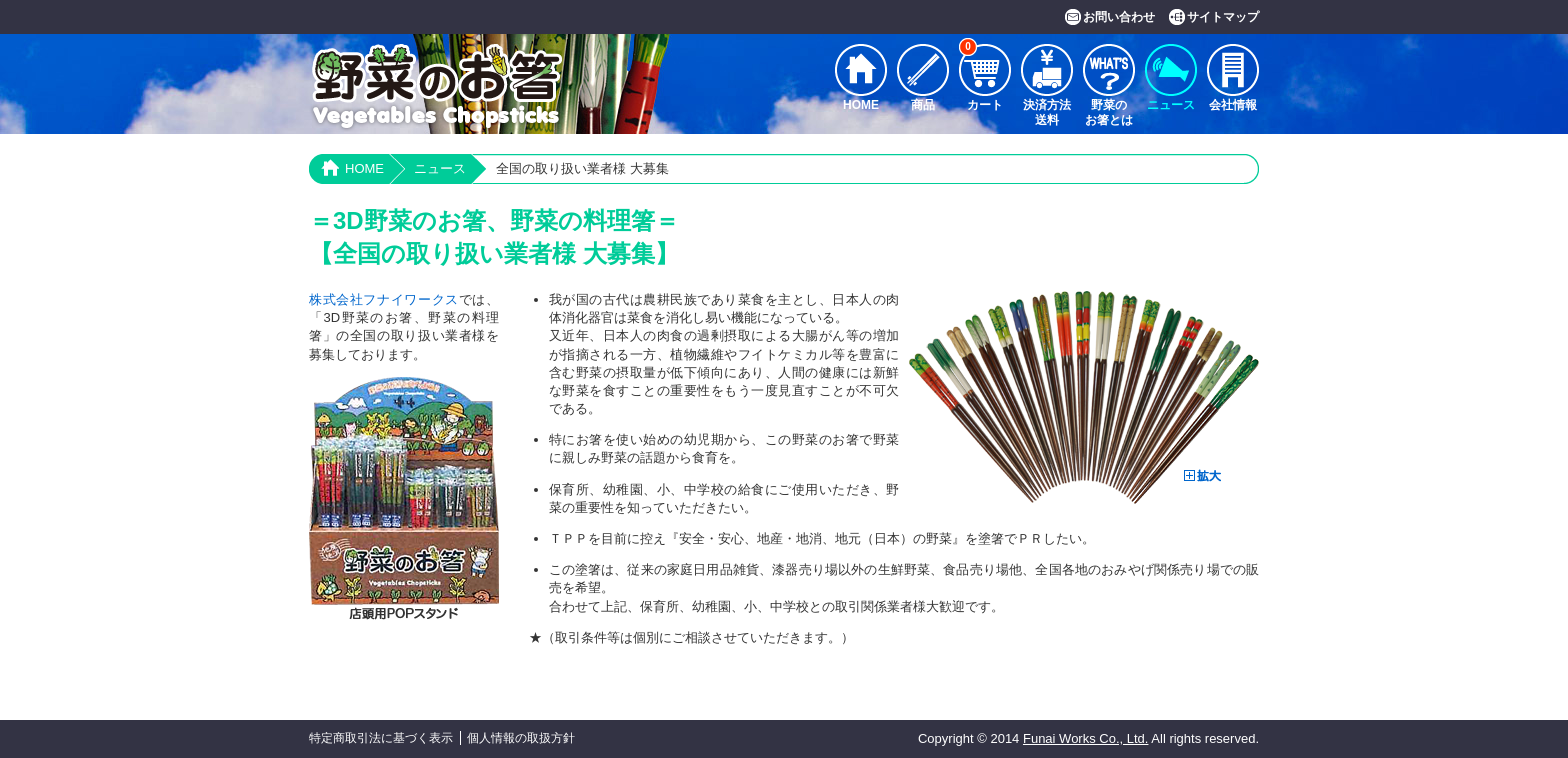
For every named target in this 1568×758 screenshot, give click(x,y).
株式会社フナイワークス (384, 299)
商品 (923, 105)
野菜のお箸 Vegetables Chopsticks (436, 88)
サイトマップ (1223, 17)
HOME (861, 105)
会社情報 (1233, 105)
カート (981, 78)
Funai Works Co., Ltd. (1085, 738)
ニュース (1171, 105)
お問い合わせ (1119, 17)
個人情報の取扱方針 (521, 738)
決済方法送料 (1047, 112)
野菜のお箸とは (1109, 112)
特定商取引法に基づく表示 (381, 738)
